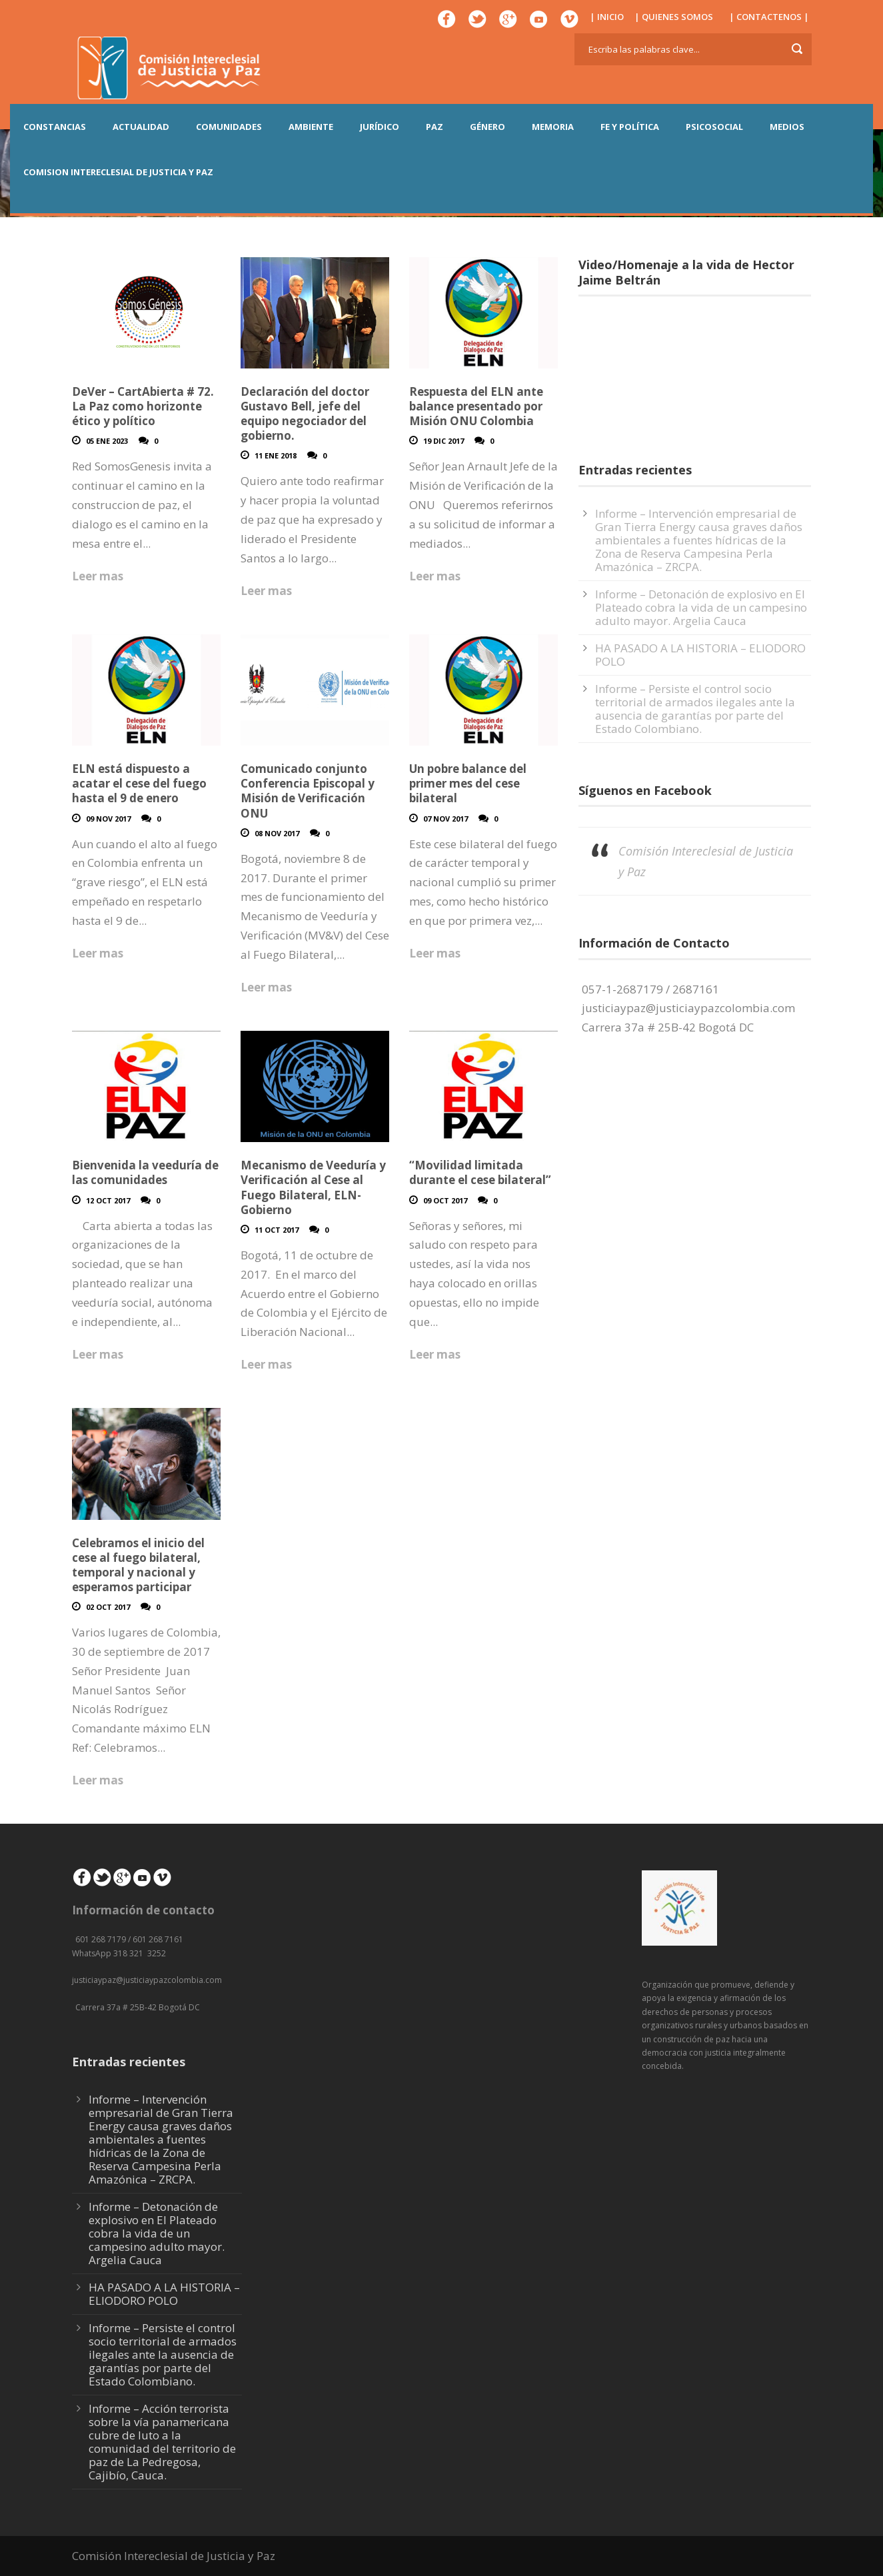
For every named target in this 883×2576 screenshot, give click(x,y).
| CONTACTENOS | (769, 17)
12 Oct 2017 (108, 1200)
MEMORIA (553, 127)
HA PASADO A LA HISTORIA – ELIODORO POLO (700, 654)
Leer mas (97, 576)
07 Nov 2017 (445, 819)
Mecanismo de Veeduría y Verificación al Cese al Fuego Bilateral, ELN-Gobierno (313, 1187)
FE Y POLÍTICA (629, 127)
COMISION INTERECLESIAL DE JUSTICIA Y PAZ (118, 172)
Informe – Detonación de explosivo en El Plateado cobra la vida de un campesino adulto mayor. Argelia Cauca (701, 607)
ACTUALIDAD (141, 127)
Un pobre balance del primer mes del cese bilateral (467, 783)
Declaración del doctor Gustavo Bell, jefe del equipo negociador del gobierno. (305, 413)
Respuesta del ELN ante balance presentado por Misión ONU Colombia (476, 406)
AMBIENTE (311, 127)
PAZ (434, 127)
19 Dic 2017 (443, 441)
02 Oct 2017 (108, 1607)
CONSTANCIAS (54, 127)
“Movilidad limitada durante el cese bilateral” (480, 1172)
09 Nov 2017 (108, 819)
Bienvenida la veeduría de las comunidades (145, 1172)
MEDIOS (787, 127)
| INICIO (607, 17)
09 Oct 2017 (445, 1200)
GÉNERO (487, 127)
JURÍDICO (379, 127)
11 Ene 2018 (276, 455)
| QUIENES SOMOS (673, 17)
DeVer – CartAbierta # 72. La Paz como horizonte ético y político (143, 406)
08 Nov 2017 (277, 833)
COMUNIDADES (229, 127)
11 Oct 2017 (277, 1230)
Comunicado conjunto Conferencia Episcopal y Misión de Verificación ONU (308, 790)
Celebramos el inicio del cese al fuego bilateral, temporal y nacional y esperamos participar (138, 1565)
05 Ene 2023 (107, 441)
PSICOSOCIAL (714, 127)
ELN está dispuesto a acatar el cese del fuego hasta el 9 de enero (139, 783)
